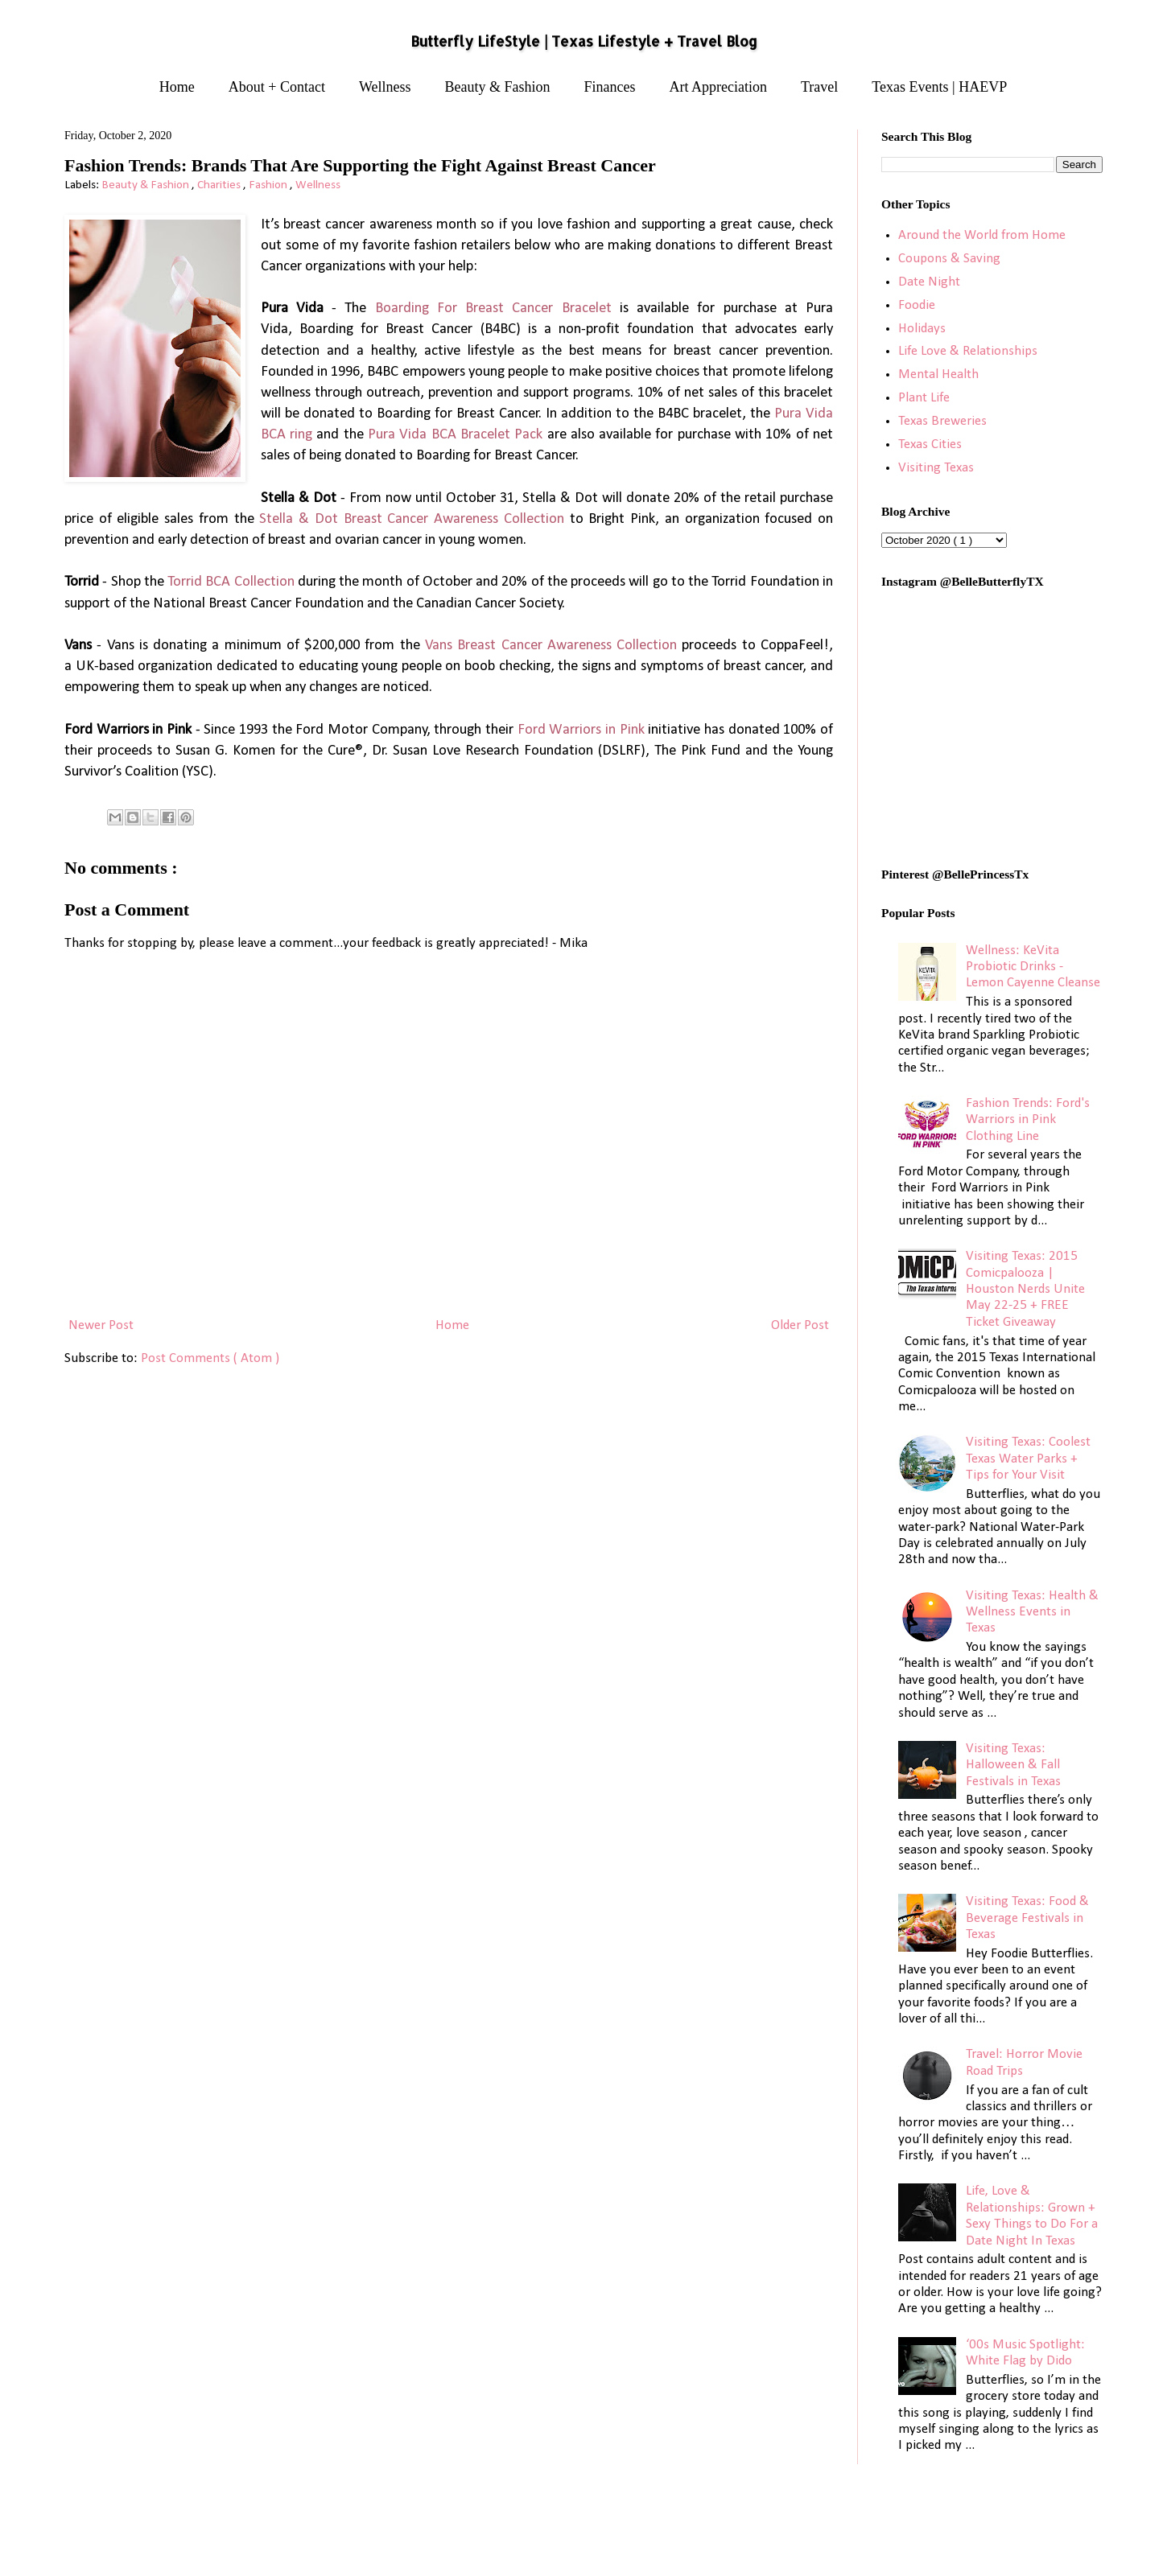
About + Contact (277, 87)
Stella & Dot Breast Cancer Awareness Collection (411, 519)
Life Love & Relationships (967, 351)
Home (177, 87)
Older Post (800, 1325)
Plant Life (924, 398)
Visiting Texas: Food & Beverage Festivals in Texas (1027, 1918)
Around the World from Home (982, 235)
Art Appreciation (718, 87)
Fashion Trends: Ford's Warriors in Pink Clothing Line (1028, 1120)
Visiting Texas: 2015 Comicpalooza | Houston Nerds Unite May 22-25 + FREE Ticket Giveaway (1025, 1289)
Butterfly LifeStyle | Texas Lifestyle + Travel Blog (583, 41)
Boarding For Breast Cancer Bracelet (493, 308)
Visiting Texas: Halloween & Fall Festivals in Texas (1013, 1765)
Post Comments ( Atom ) (210, 1358)
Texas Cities (930, 444)
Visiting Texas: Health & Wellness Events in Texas (1032, 1612)
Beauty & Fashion (498, 87)
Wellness (385, 87)
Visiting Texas (936, 468)
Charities (220, 185)
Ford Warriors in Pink (581, 730)
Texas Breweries (942, 421)
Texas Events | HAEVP (939, 87)
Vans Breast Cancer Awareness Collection (551, 645)
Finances (610, 87)
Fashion (269, 185)
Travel (819, 87)
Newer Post (101, 1325)
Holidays (922, 328)
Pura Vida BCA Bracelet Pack (455, 434)
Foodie (916, 305)
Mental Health (938, 374)
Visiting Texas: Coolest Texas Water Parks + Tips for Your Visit (1028, 1458)
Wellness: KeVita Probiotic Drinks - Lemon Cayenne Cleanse (1033, 967)
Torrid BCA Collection (231, 582)
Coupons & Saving (949, 258)
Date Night (929, 282)
